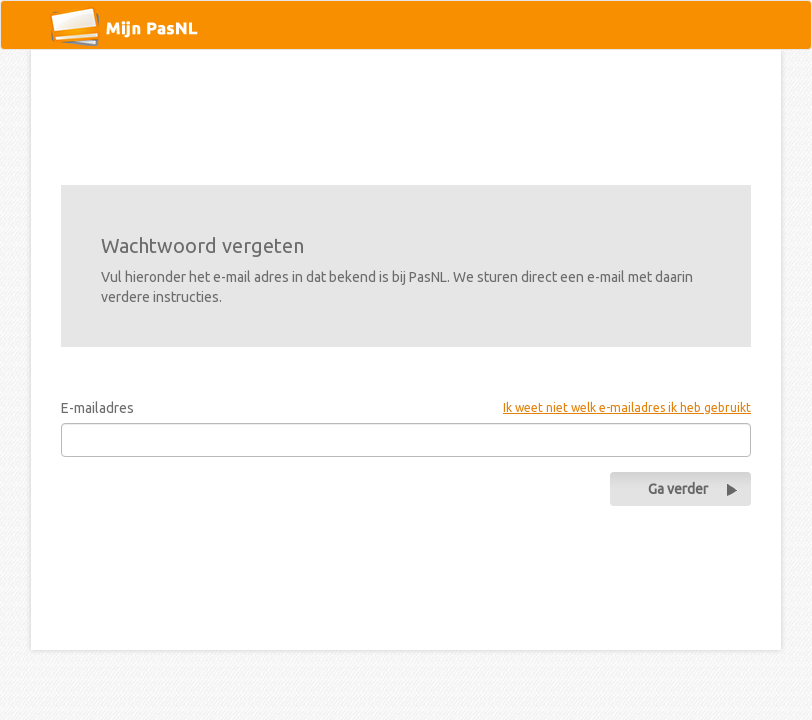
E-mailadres (97, 408)
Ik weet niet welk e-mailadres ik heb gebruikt (627, 408)
